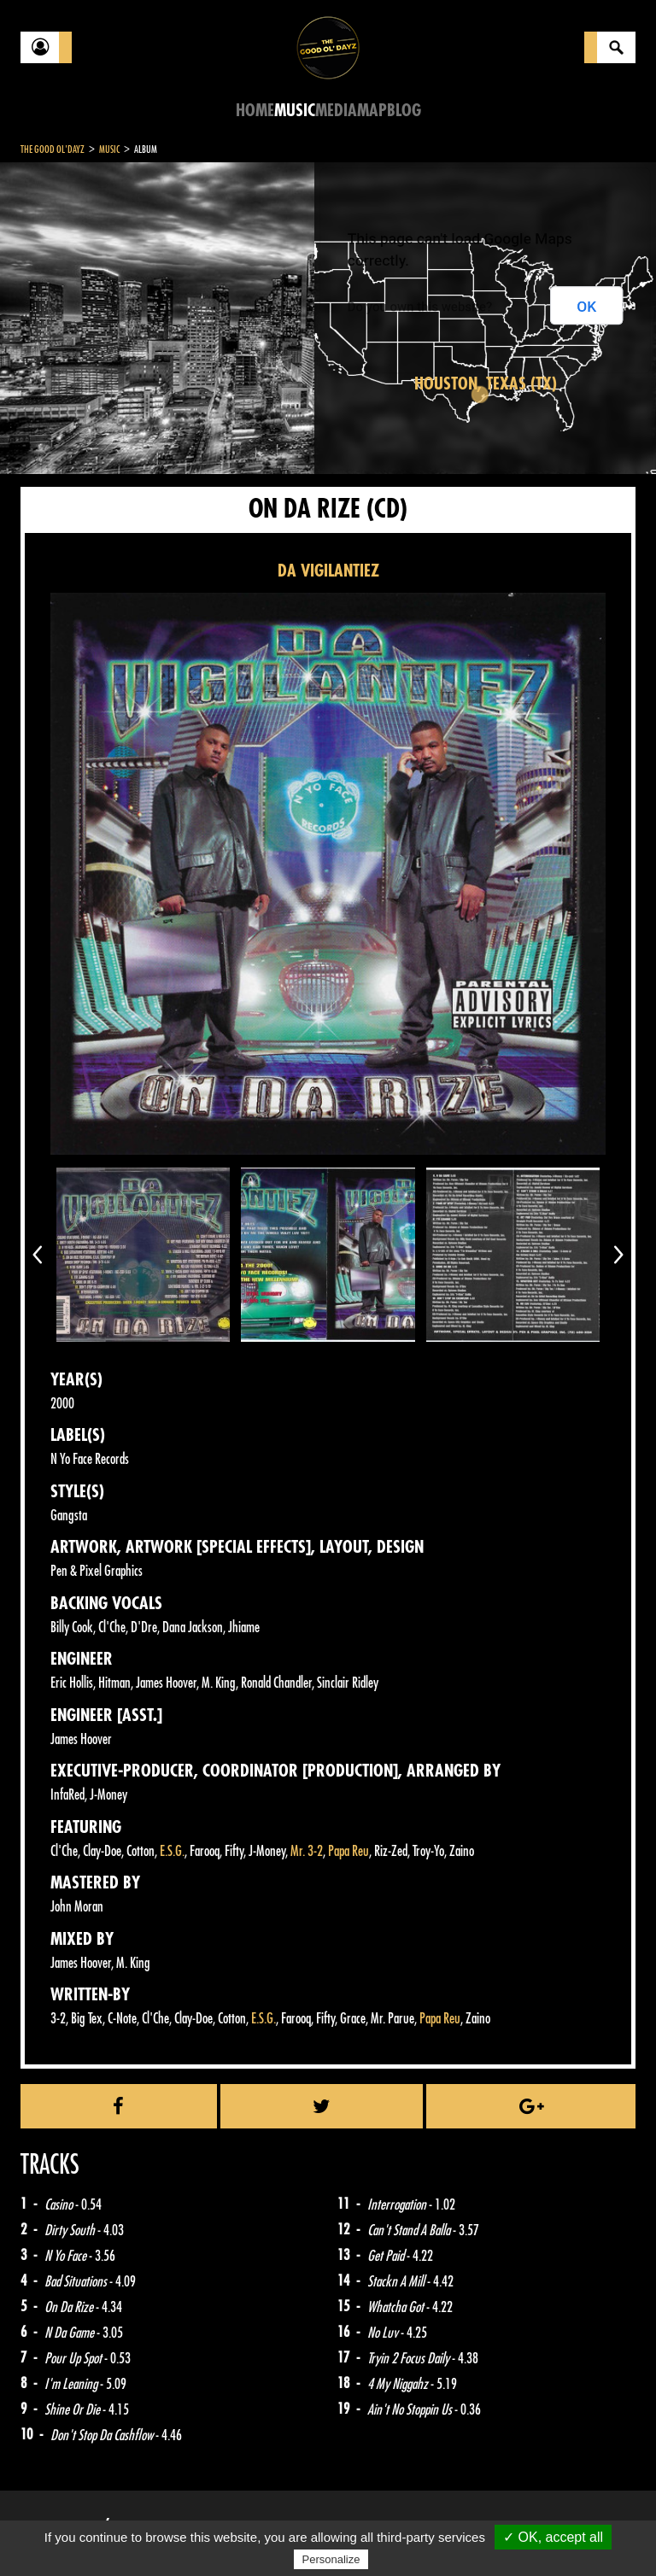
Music (294, 111)
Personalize (331, 2559)
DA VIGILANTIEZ (328, 571)
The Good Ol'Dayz (52, 149)
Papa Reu (348, 1851)
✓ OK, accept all (553, 2537)
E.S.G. (172, 1851)
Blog (404, 111)
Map (372, 111)
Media (336, 111)
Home (255, 111)
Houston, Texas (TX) (485, 384)
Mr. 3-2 (306, 1851)
